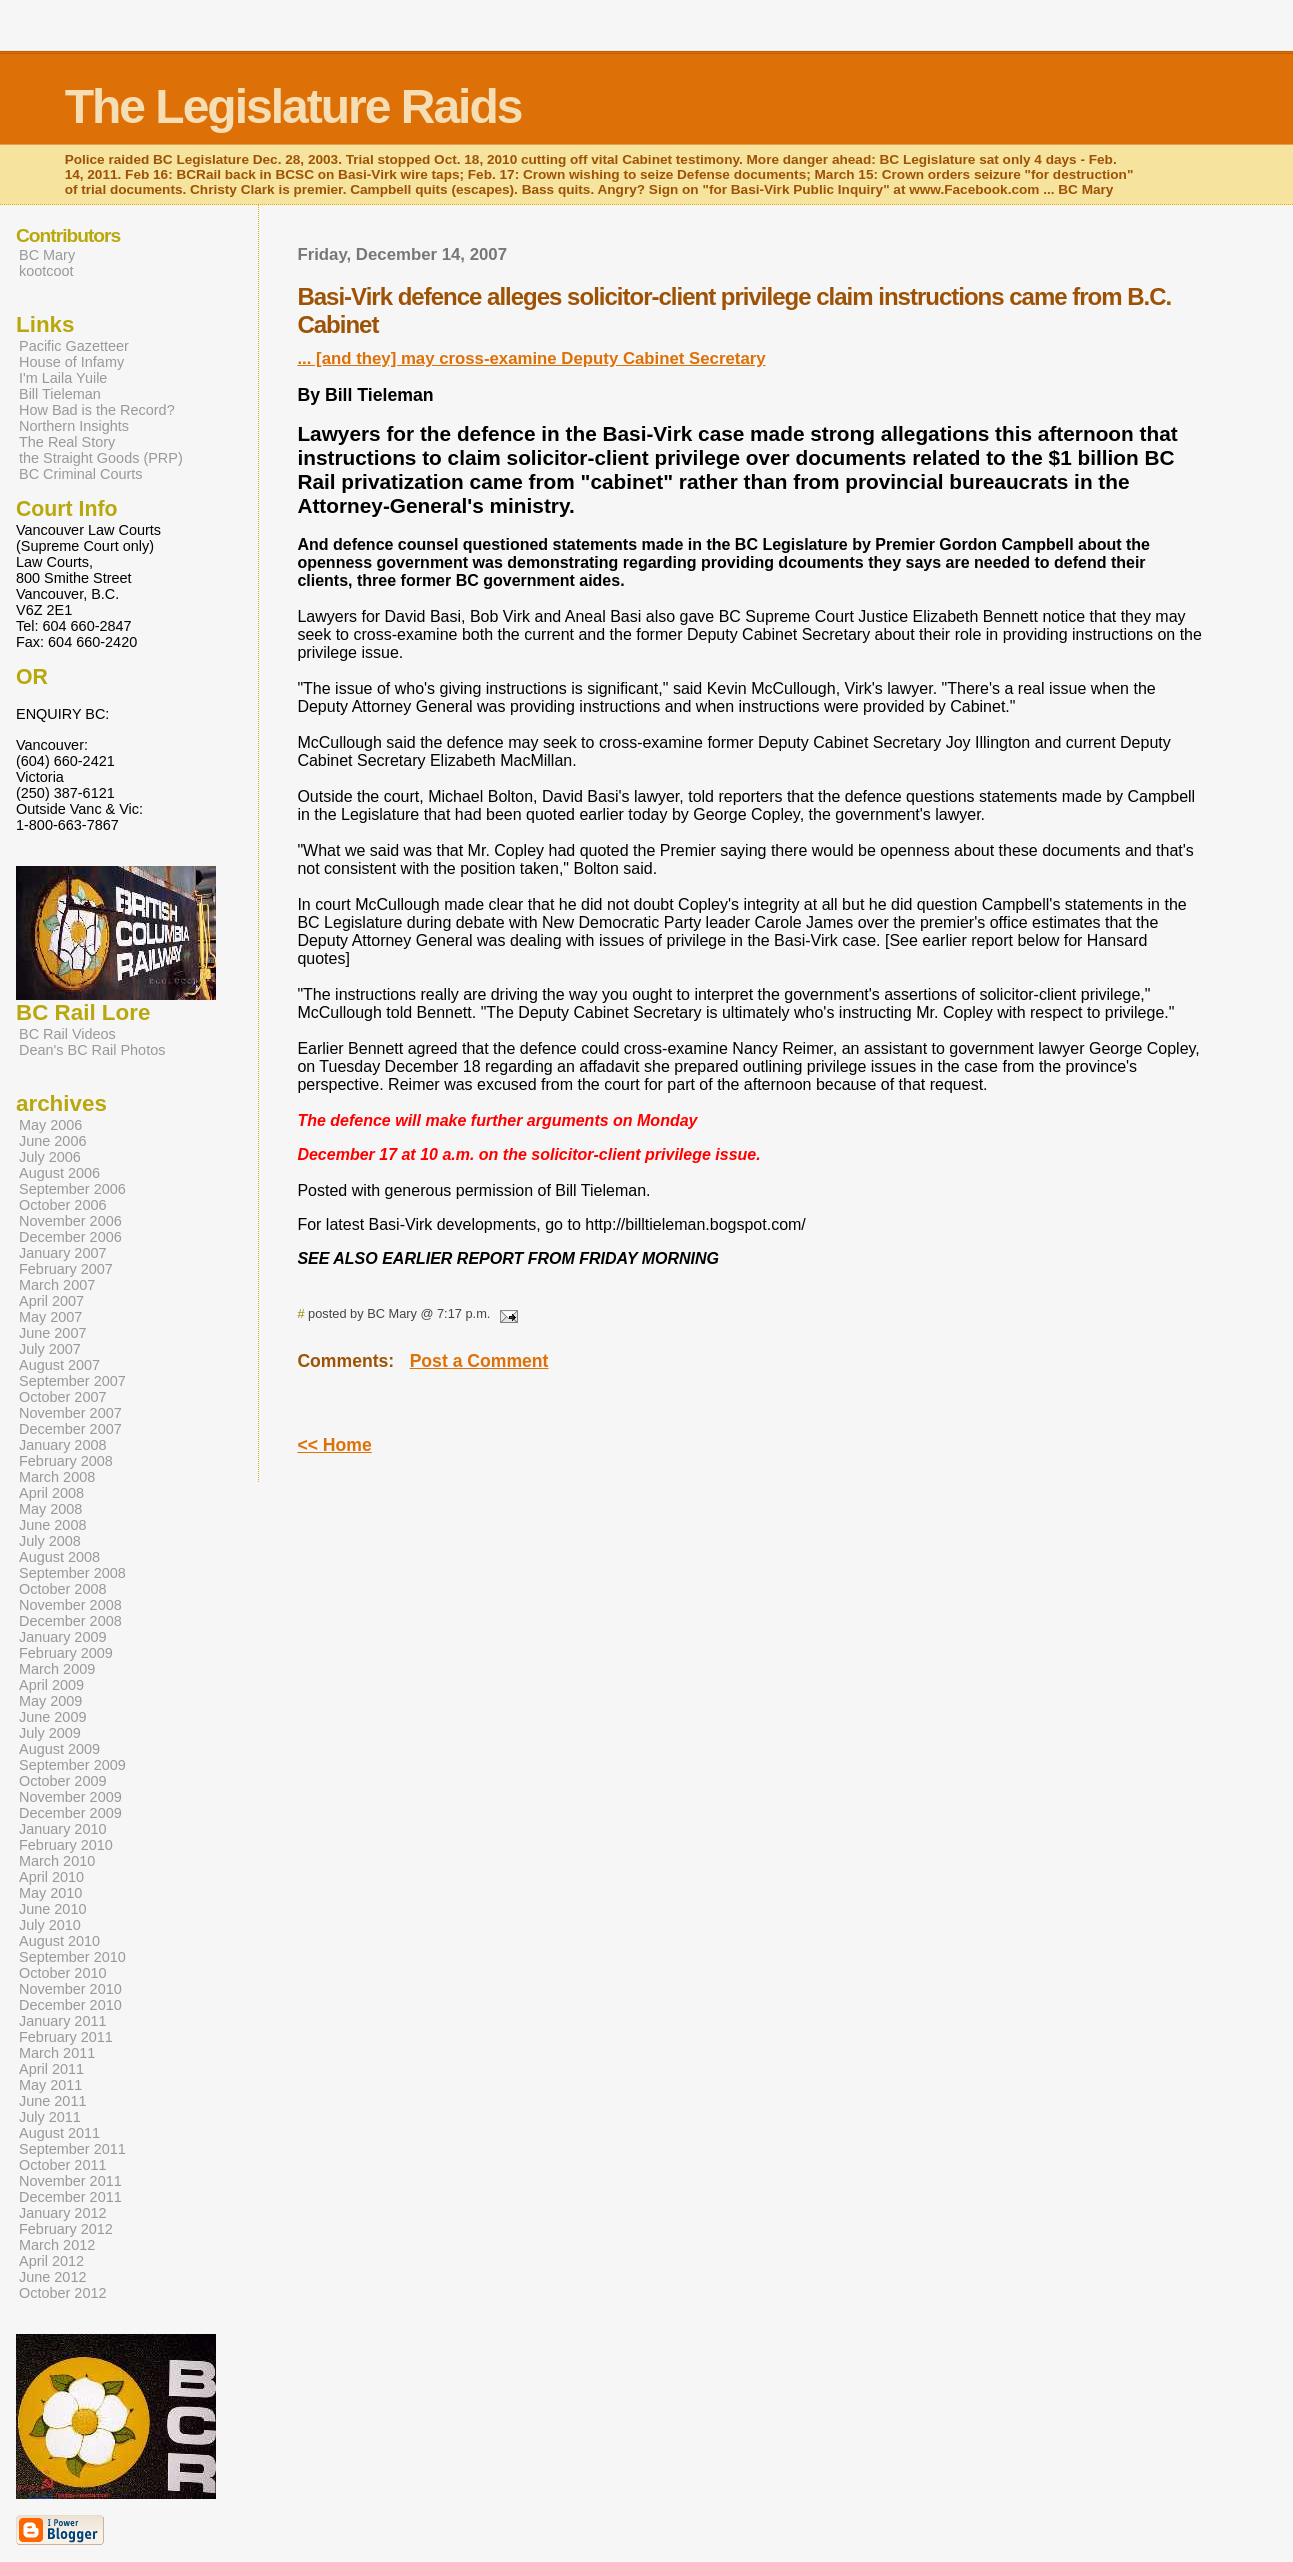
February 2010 (66, 1845)
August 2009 (59, 1749)
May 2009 (50, 1701)
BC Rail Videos (67, 1034)
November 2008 (70, 1605)
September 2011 (72, 2149)
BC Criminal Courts (81, 474)
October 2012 (63, 2293)
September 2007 (72, 1381)
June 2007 (52, 1333)
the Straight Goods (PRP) (101, 458)
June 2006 (52, 1141)
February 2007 (66, 1269)
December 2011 (70, 2197)
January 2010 (63, 1829)
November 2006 (70, 1221)
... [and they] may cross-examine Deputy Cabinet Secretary (531, 358)
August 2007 (59, 1365)
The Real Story (67, 442)
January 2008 (63, 1445)
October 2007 (63, 1397)
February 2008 (66, 1461)
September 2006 (72, 1189)
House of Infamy (71, 362)
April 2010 (51, 1877)
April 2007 (51, 1301)
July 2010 (50, 1925)
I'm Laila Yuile (63, 378)
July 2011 (50, 2117)
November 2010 (70, 1989)
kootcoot (46, 271)
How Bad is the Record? (97, 410)
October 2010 (63, 1973)
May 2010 (50, 1893)
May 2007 (50, 1317)
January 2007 (63, 1253)
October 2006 (63, 1205)
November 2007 (70, 1413)
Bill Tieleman (60, 394)
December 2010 (70, 2005)
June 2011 (52, 2101)
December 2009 (70, 1813)
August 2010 (59, 1941)
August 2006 (59, 1173)
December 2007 (70, 1429)
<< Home (334, 1445)
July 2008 (50, 1541)
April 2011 (51, 2069)
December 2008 (70, 1621)
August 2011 (59, 2133)
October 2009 (63, 1781)
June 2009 (52, 1717)
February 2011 (66, 2037)
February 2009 (66, 1653)
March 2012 (57, 2245)
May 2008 (50, 1509)
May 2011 (50, 2085)
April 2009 (51, 1685)
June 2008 (52, 1525)
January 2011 (63, 2021)
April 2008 (51, 1493)
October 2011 (63, 2165)
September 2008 (72, 1573)
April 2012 (51, 2261)
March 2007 (57, 1285)
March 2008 (57, 1477)
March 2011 (57, 2053)
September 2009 (72, 1765)
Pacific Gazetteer (74, 346)
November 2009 (70, 1797)
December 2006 (70, 1237)
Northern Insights (74, 426)
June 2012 (52, 2277)
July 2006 (50, 1157)
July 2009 (50, 1733)
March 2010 (57, 1861)
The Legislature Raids (293, 106)
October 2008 (63, 1589)
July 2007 (50, 1349)
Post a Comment (479, 1361)
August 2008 (59, 1557)
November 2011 (70, 2181)
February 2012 (66, 2229)
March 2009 (57, 1669)
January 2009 (63, 1637)
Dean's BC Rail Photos (92, 1050)
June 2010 (52, 1909)
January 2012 (63, 2213)
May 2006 (50, 1125)
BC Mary (47, 255)
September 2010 (72, 1957)
